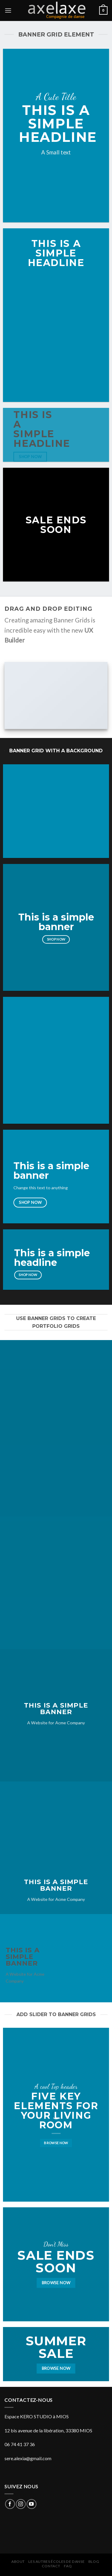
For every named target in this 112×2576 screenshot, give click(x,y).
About (18, 2561)
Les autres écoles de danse (56, 2561)
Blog (93, 2561)
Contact (51, 2566)
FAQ (68, 2566)
